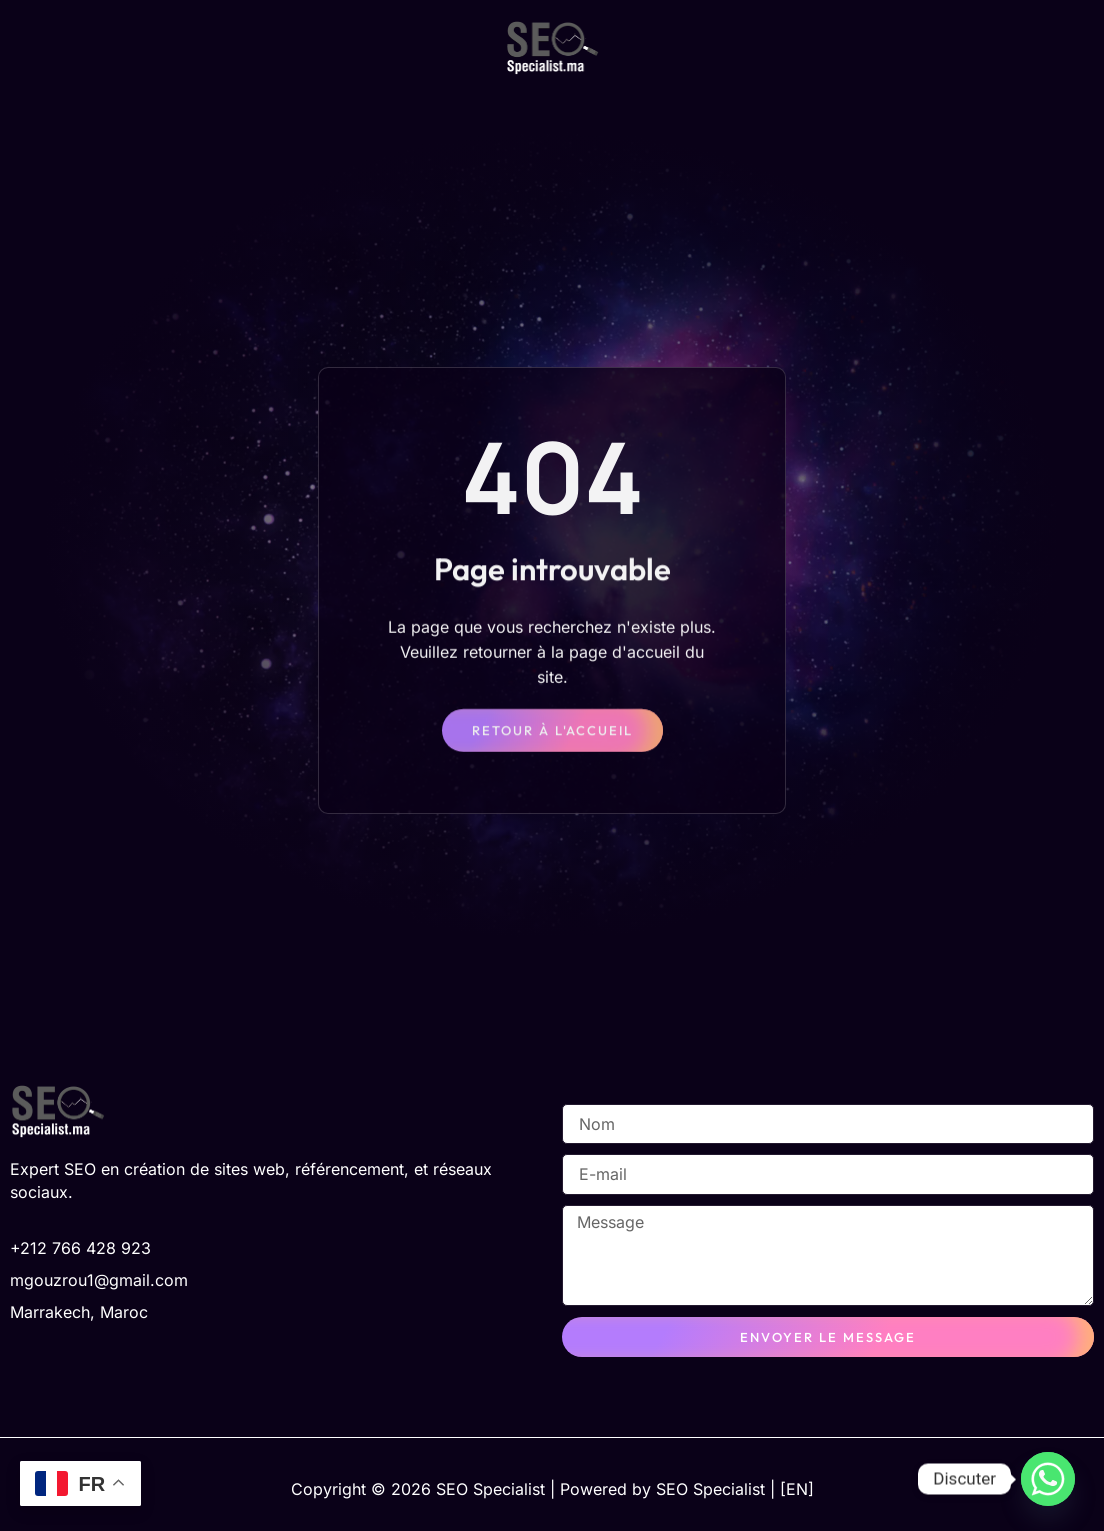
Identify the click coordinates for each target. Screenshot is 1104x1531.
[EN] (797, 1489)
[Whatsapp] (1048, 1479)
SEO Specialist (710, 1489)
